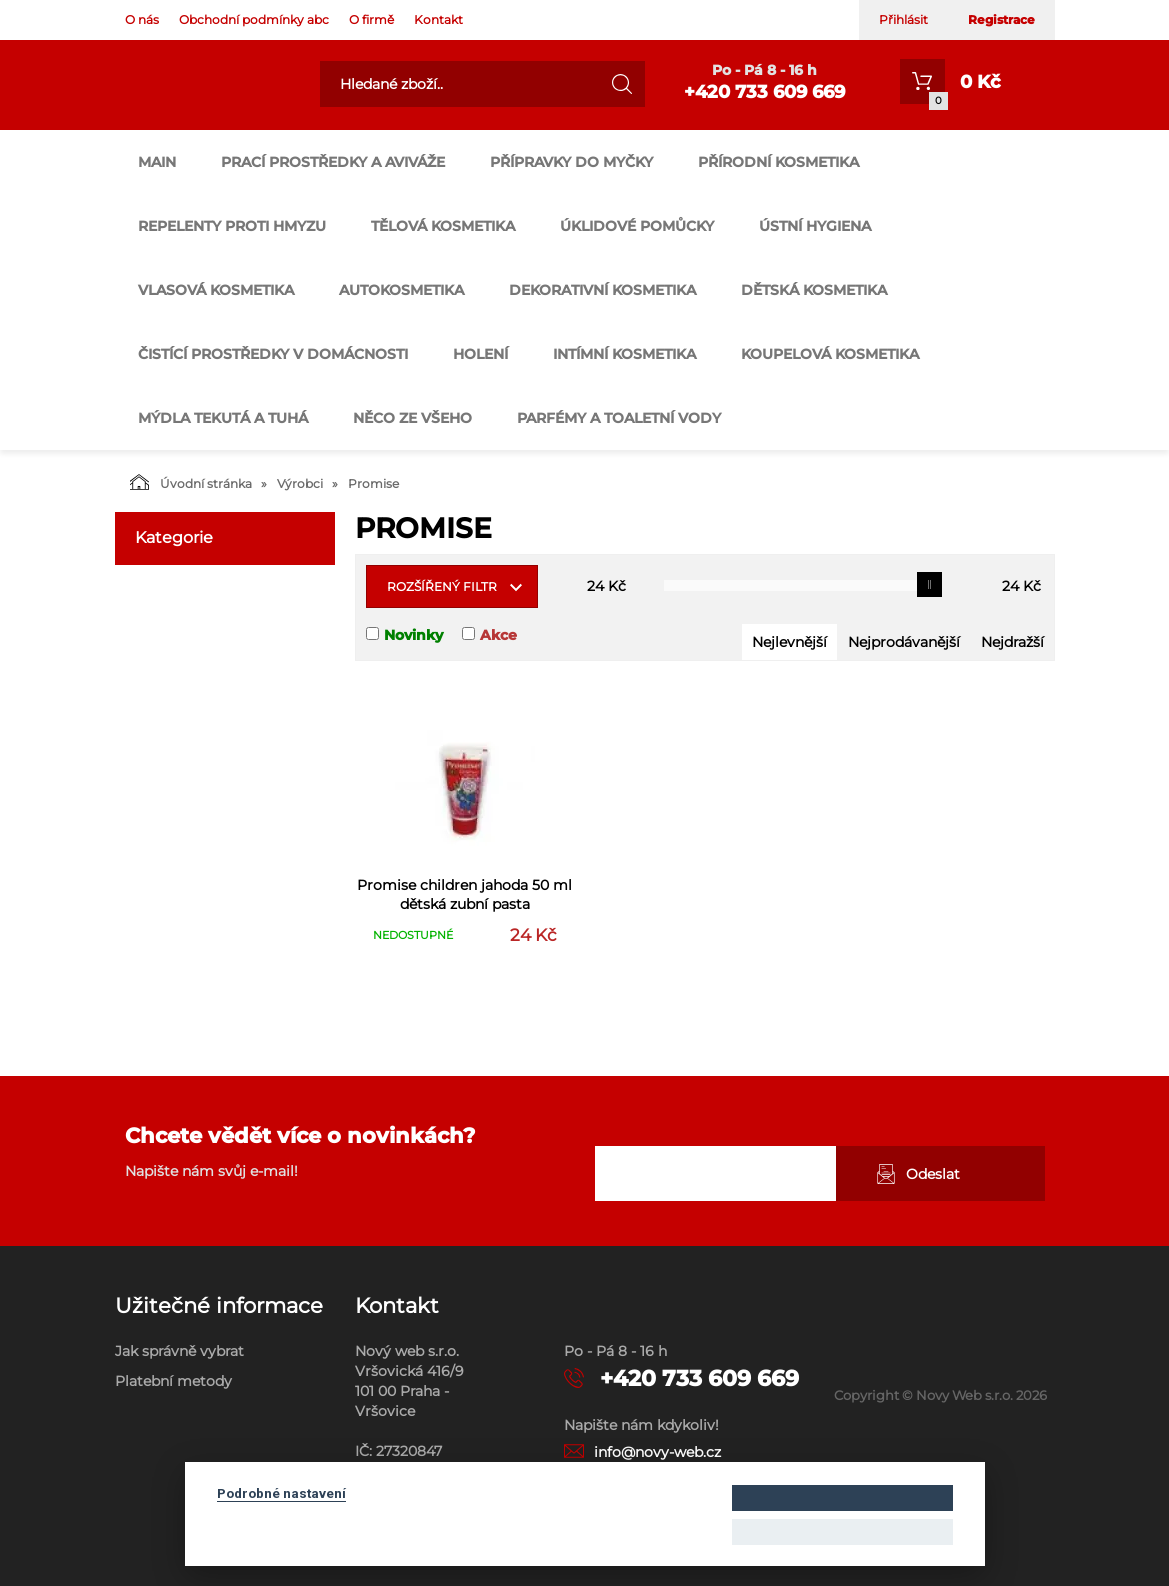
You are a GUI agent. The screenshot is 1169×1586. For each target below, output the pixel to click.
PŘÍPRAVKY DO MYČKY (571, 162)
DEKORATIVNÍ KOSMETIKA (602, 290)
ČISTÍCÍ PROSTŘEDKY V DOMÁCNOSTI (273, 354)
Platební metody (173, 1381)
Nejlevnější (789, 642)
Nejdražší (1012, 642)
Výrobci (300, 483)
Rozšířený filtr (442, 586)
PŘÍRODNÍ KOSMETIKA (778, 162)
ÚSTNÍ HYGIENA (815, 226)
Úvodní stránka (191, 482)
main (157, 162)
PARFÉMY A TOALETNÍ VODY (619, 418)
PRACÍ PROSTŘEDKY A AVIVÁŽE (333, 162)
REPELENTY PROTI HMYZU (232, 226)
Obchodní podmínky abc (254, 19)
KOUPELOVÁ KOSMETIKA (830, 354)
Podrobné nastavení (281, 1493)
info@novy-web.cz (657, 1452)
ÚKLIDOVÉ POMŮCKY (637, 226)
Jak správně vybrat (179, 1351)
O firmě (371, 19)
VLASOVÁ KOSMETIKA (216, 290)
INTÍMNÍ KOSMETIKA (624, 354)
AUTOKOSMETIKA (401, 290)
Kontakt (438, 19)
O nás (142, 19)
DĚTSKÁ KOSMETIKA (814, 290)
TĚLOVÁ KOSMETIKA (443, 226)
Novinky (413, 635)
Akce (498, 635)
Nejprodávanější (904, 642)
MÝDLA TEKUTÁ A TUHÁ (223, 418)
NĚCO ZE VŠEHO (412, 418)
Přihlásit (903, 19)
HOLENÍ (480, 354)
